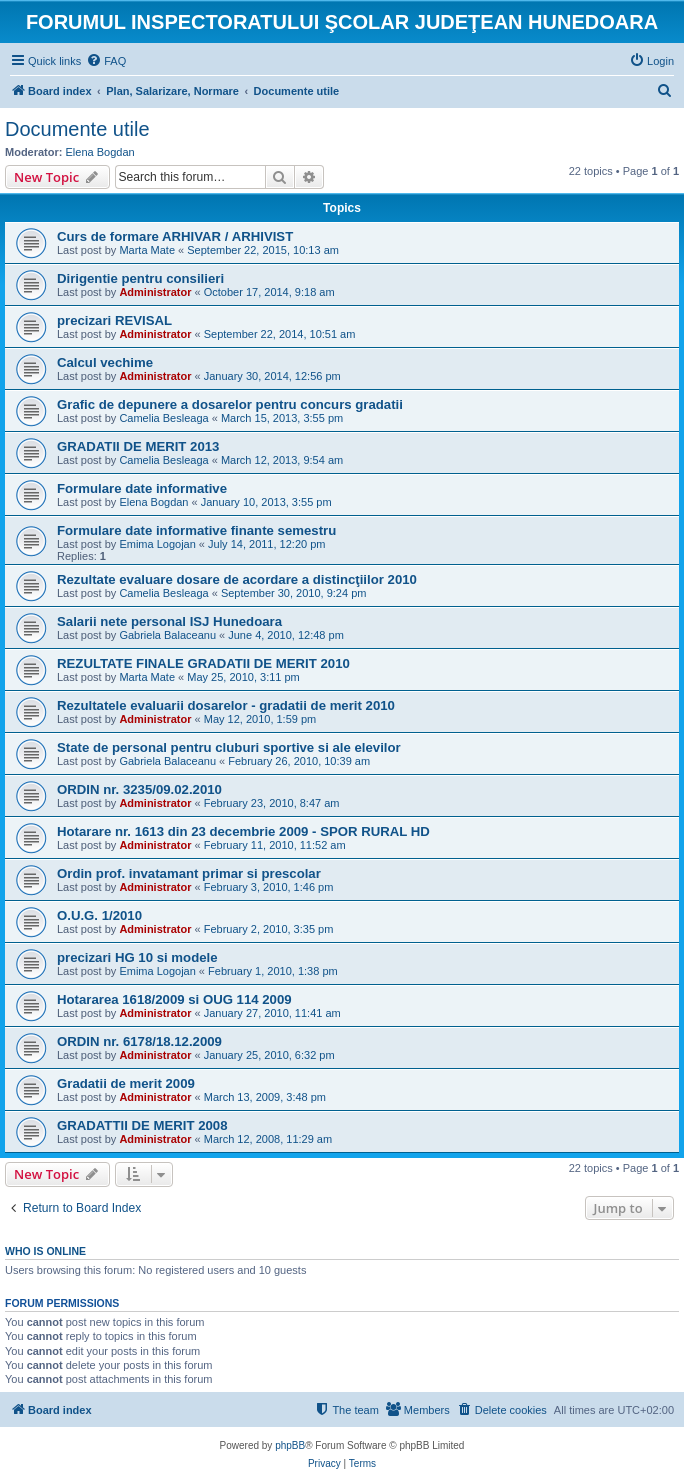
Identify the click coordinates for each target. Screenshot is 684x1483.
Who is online (45, 1251)
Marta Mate (147, 250)
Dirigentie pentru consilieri (140, 278)
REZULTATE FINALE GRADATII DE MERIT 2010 (203, 663)
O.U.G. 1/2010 (99, 915)
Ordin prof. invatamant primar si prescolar (189, 873)
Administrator (155, 292)
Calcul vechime (105, 362)
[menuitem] (106, 61)
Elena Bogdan (100, 152)
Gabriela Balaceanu (167, 635)
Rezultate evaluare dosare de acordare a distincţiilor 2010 (237, 579)
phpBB (290, 1445)
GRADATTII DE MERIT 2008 (142, 1125)
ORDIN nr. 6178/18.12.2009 (139, 1041)
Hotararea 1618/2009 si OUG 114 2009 (174, 999)
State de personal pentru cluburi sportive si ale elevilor (229, 747)
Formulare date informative (142, 488)
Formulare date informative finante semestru (196, 530)
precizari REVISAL (114, 320)
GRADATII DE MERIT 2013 (138, 446)
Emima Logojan (157, 544)
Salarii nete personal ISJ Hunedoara (169, 621)
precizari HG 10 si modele (137, 957)
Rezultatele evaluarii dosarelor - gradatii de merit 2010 (226, 705)
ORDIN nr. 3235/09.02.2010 (139, 789)
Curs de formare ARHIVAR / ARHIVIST (175, 236)
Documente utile (77, 129)
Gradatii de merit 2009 (126, 1083)
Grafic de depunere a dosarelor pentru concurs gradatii (230, 404)
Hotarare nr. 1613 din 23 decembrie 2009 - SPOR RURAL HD (243, 831)
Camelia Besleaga (163, 418)
